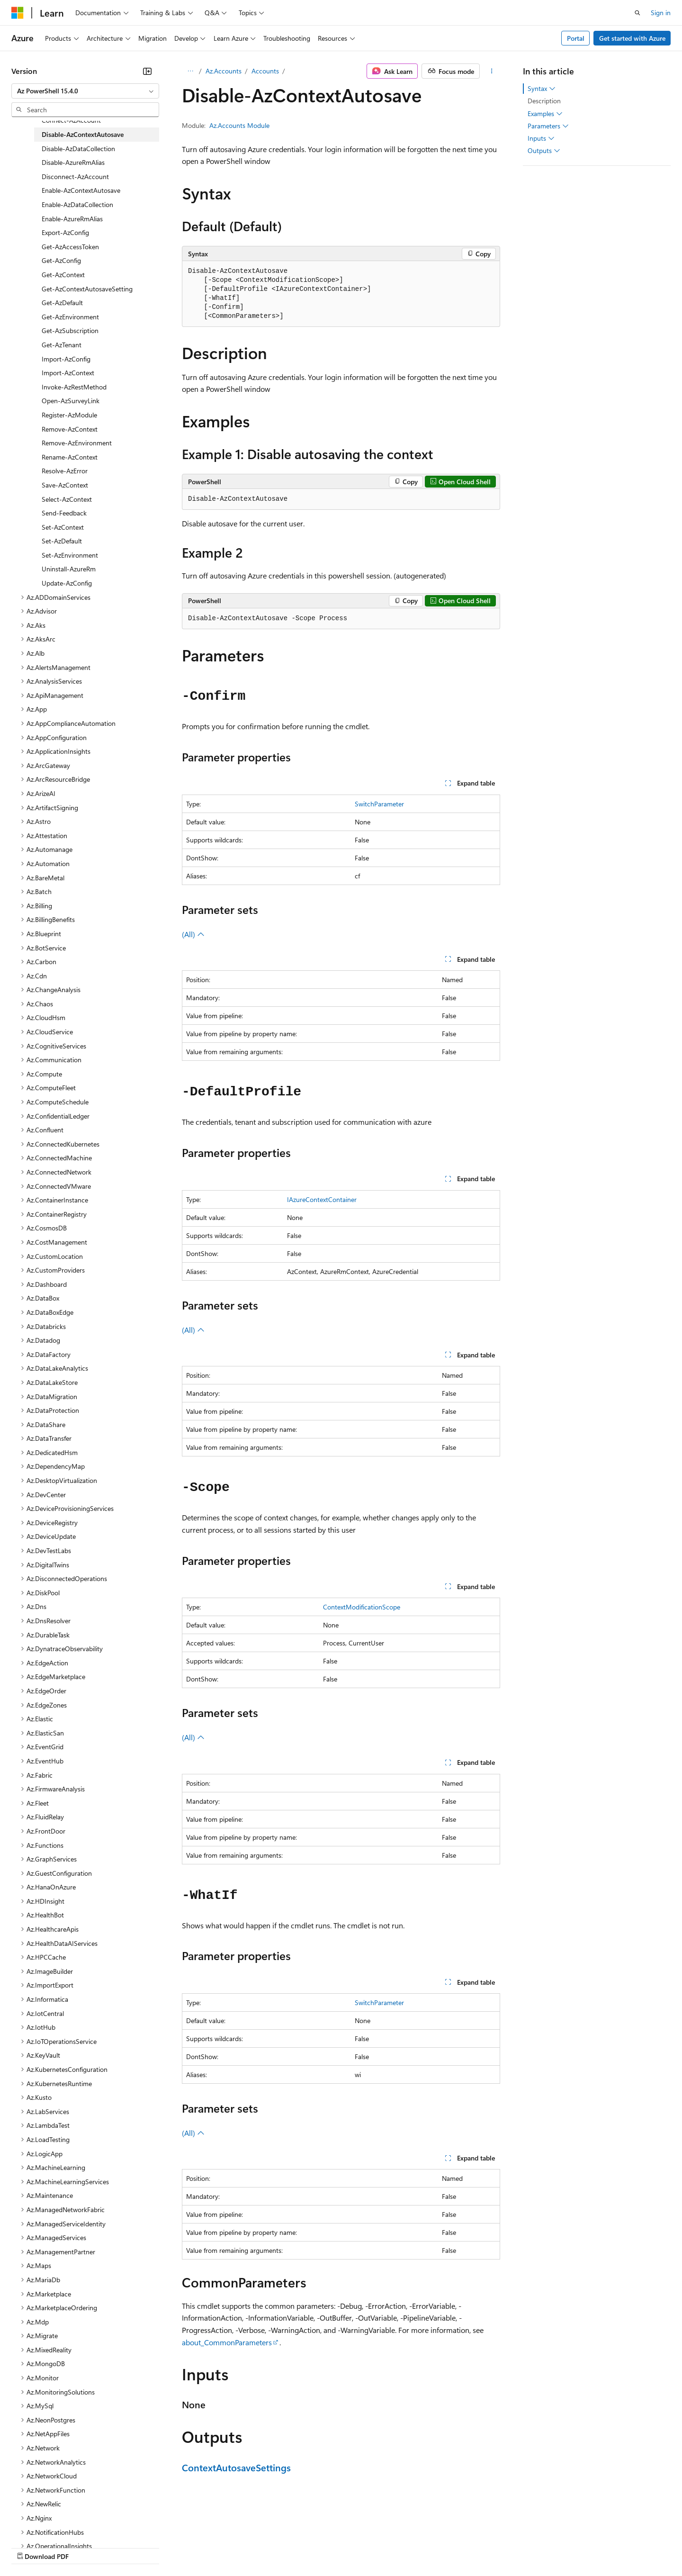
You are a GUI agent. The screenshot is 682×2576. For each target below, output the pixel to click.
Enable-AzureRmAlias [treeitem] (72, 218)
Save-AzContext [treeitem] (65, 484)
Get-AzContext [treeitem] (63, 274)
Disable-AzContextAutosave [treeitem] (83, 134)
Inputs (541, 138)
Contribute (169, 2546)
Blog (129, 2546)
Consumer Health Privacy (272, 2546)
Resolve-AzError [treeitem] (65, 470)
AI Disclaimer (30, 2546)
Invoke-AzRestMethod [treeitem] (74, 386)
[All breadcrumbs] (190, 71)
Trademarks (392, 2546)
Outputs (544, 150)
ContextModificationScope (361, 1606)
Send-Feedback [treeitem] (64, 512)
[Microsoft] (17, 13)
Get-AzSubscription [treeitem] (70, 330)
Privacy (207, 2546)
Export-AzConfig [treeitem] (65, 232)
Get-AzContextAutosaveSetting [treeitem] (87, 288)
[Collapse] (147, 71)
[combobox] (85, 91)
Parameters (548, 126)
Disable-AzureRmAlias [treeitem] (73, 162)
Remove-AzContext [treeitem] (70, 429)
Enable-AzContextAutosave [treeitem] (81, 190)
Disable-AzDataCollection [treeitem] (78, 148)
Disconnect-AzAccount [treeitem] (75, 176)
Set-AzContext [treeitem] (63, 527)
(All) (193, 934)
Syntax (542, 88)
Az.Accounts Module (239, 125)
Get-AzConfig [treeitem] (61, 260)
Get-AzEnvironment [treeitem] (70, 316)
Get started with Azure (632, 38)
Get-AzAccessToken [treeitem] (70, 246)
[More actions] (492, 71)
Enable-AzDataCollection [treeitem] (77, 204)
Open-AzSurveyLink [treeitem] (70, 400)
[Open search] (637, 12)
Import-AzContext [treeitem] (68, 372)
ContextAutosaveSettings (236, 2467)
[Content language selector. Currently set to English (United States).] (54, 2524)
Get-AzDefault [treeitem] (62, 302)
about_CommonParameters (227, 2342)
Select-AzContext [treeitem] (67, 499)
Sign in (661, 12)
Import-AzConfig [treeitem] (66, 358)
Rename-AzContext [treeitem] (70, 456)
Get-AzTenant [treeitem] (61, 344)
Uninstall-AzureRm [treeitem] (69, 568)
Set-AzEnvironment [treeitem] (70, 555)
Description (544, 100)
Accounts (265, 70)
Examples (545, 113)
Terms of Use (346, 2546)
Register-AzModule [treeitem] (69, 414)
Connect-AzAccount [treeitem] (71, 120)
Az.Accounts (224, 70)
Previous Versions (86, 2546)
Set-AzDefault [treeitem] (62, 540)
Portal (575, 38)
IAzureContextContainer (322, 1199)
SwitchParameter (379, 803)
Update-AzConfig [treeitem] (67, 583)
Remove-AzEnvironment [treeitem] (77, 442)
